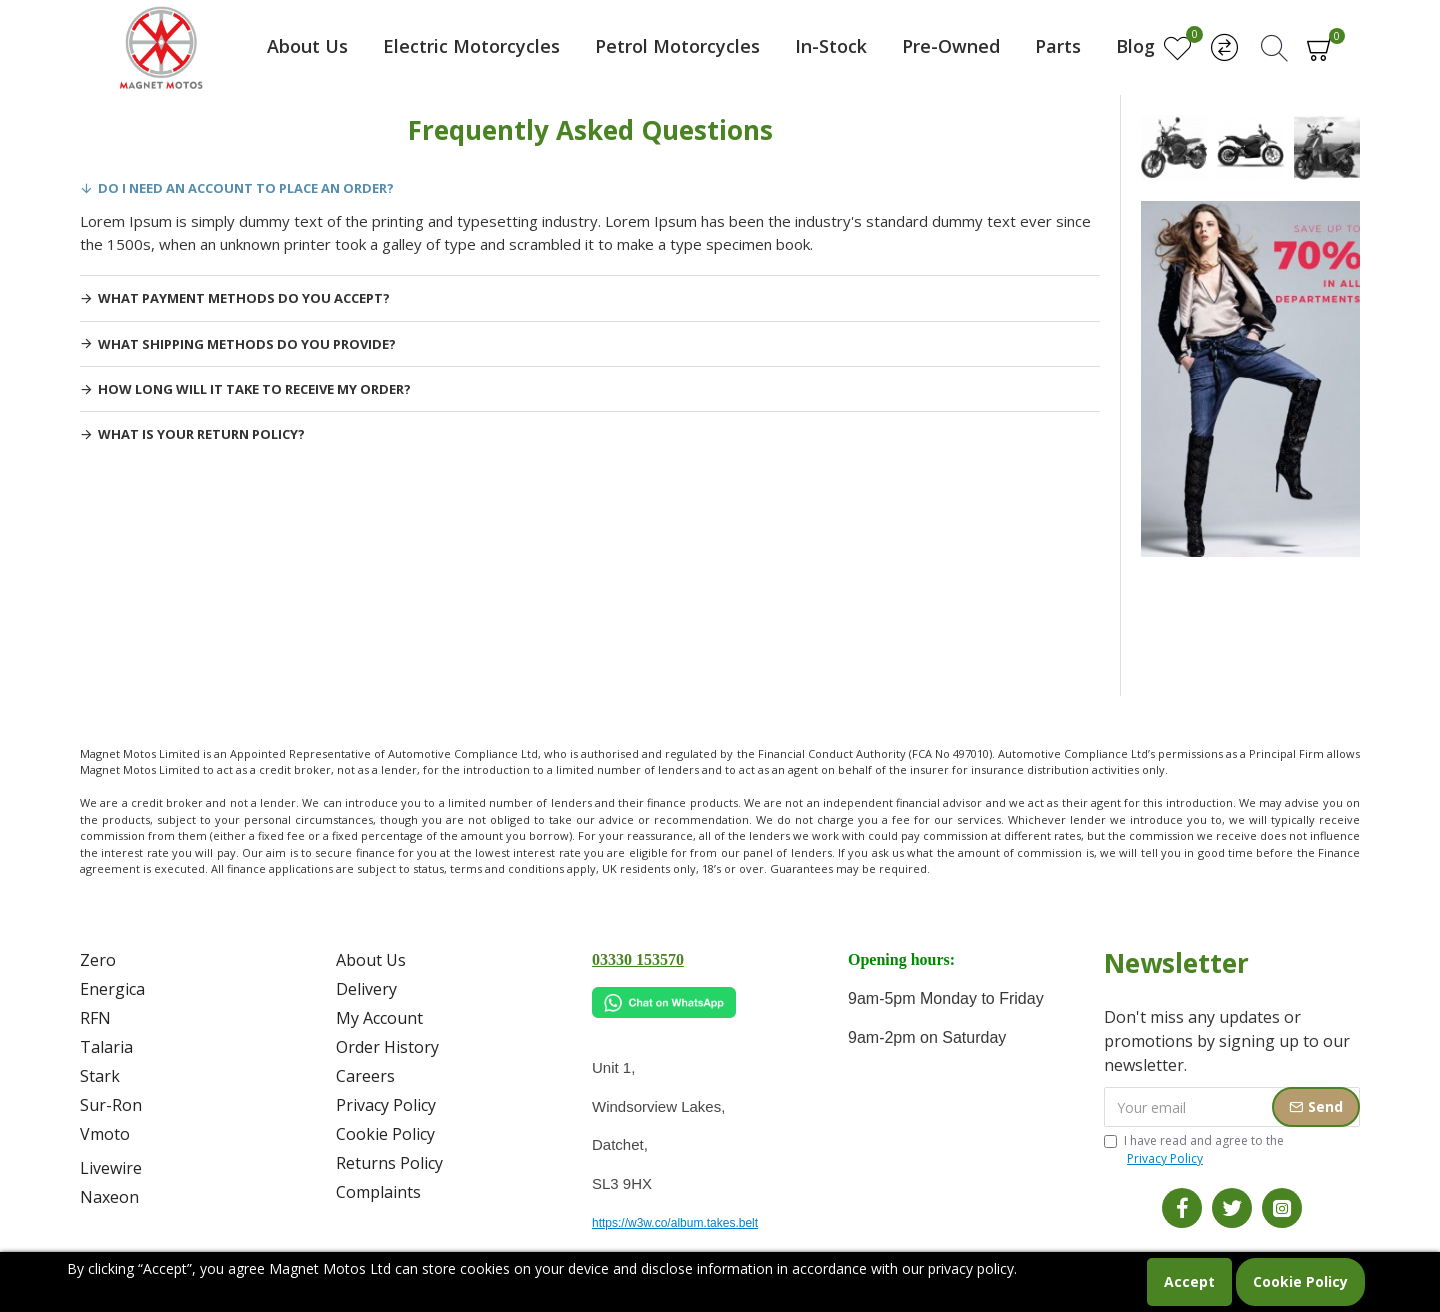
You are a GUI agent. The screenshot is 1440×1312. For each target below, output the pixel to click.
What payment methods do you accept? (244, 298)
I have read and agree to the (1194, 1150)
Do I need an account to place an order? (246, 188)
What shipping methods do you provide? (247, 344)
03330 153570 (638, 959)
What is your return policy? (201, 434)
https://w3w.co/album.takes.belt (675, 1223)
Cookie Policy (1300, 1281)
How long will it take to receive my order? (254, 389)
